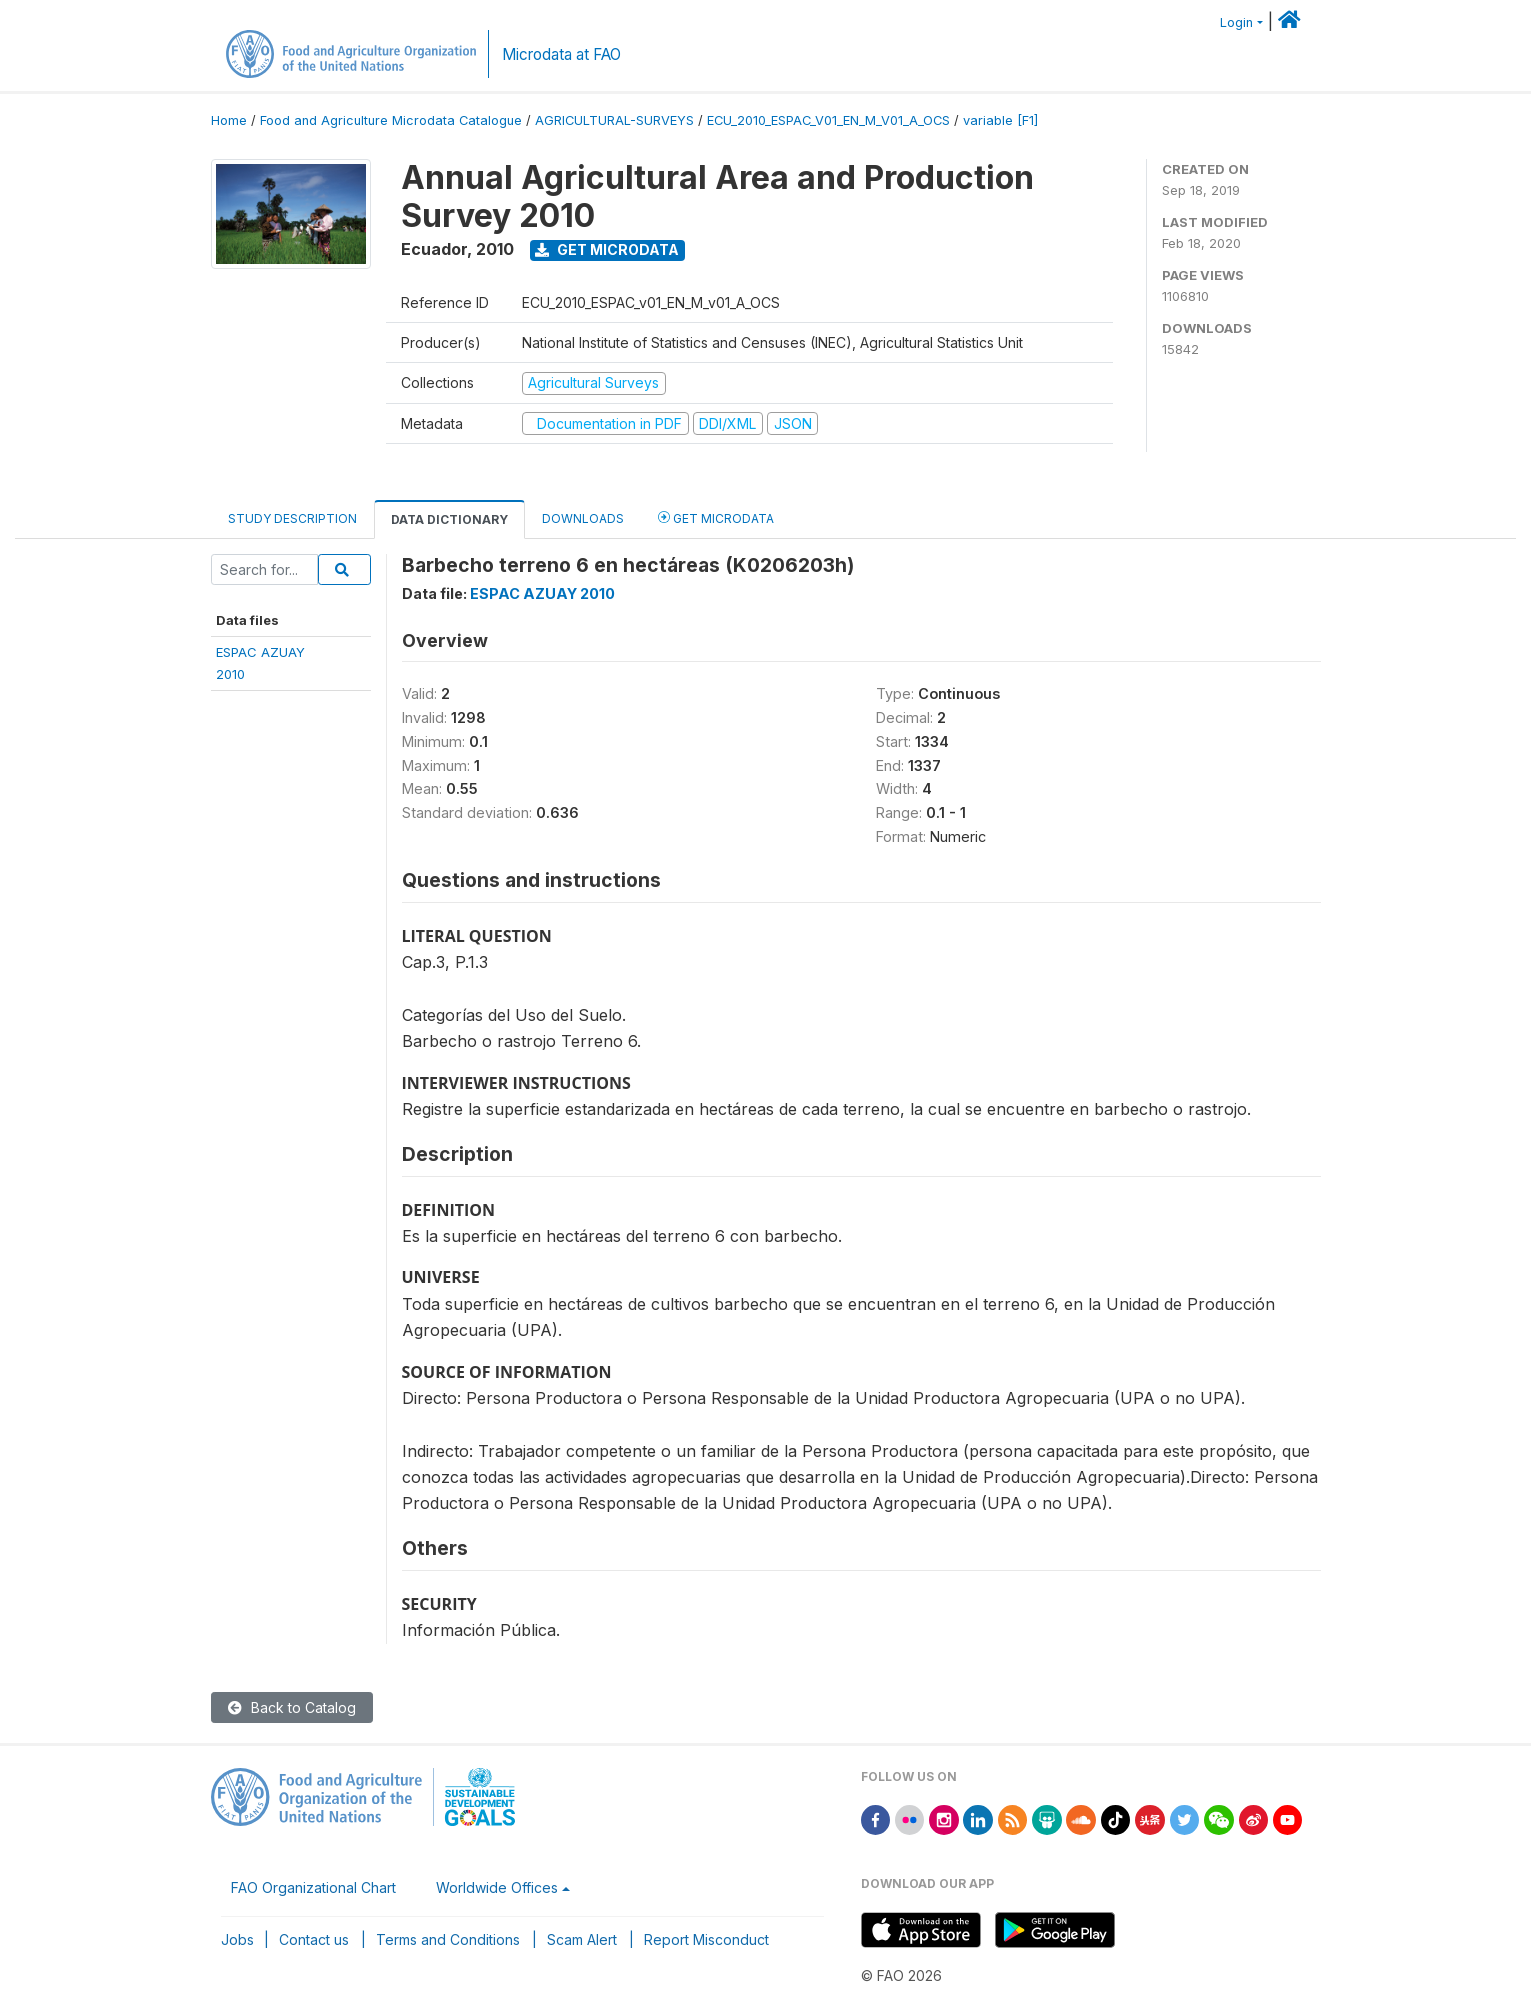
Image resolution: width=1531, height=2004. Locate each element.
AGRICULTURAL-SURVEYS (614, 120)
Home (229, 120)
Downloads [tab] (583, 518)
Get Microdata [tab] (716, 517)
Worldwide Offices (497, 1887)
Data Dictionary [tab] (449, 519)
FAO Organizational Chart (313, 1887)
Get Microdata (607, 249)
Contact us (314, 1939)
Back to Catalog (292, 1707)
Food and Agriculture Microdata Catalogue (391, 120)
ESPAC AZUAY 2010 (542, 593)
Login (1236, 22)
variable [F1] (1000, 120)
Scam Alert (582, 1939)
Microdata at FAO (561, 54)
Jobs (237, 1939)
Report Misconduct (706, 1939)
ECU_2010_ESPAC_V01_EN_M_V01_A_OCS (828, 120)
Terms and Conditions (448, 1939)
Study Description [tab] (292, 518)
